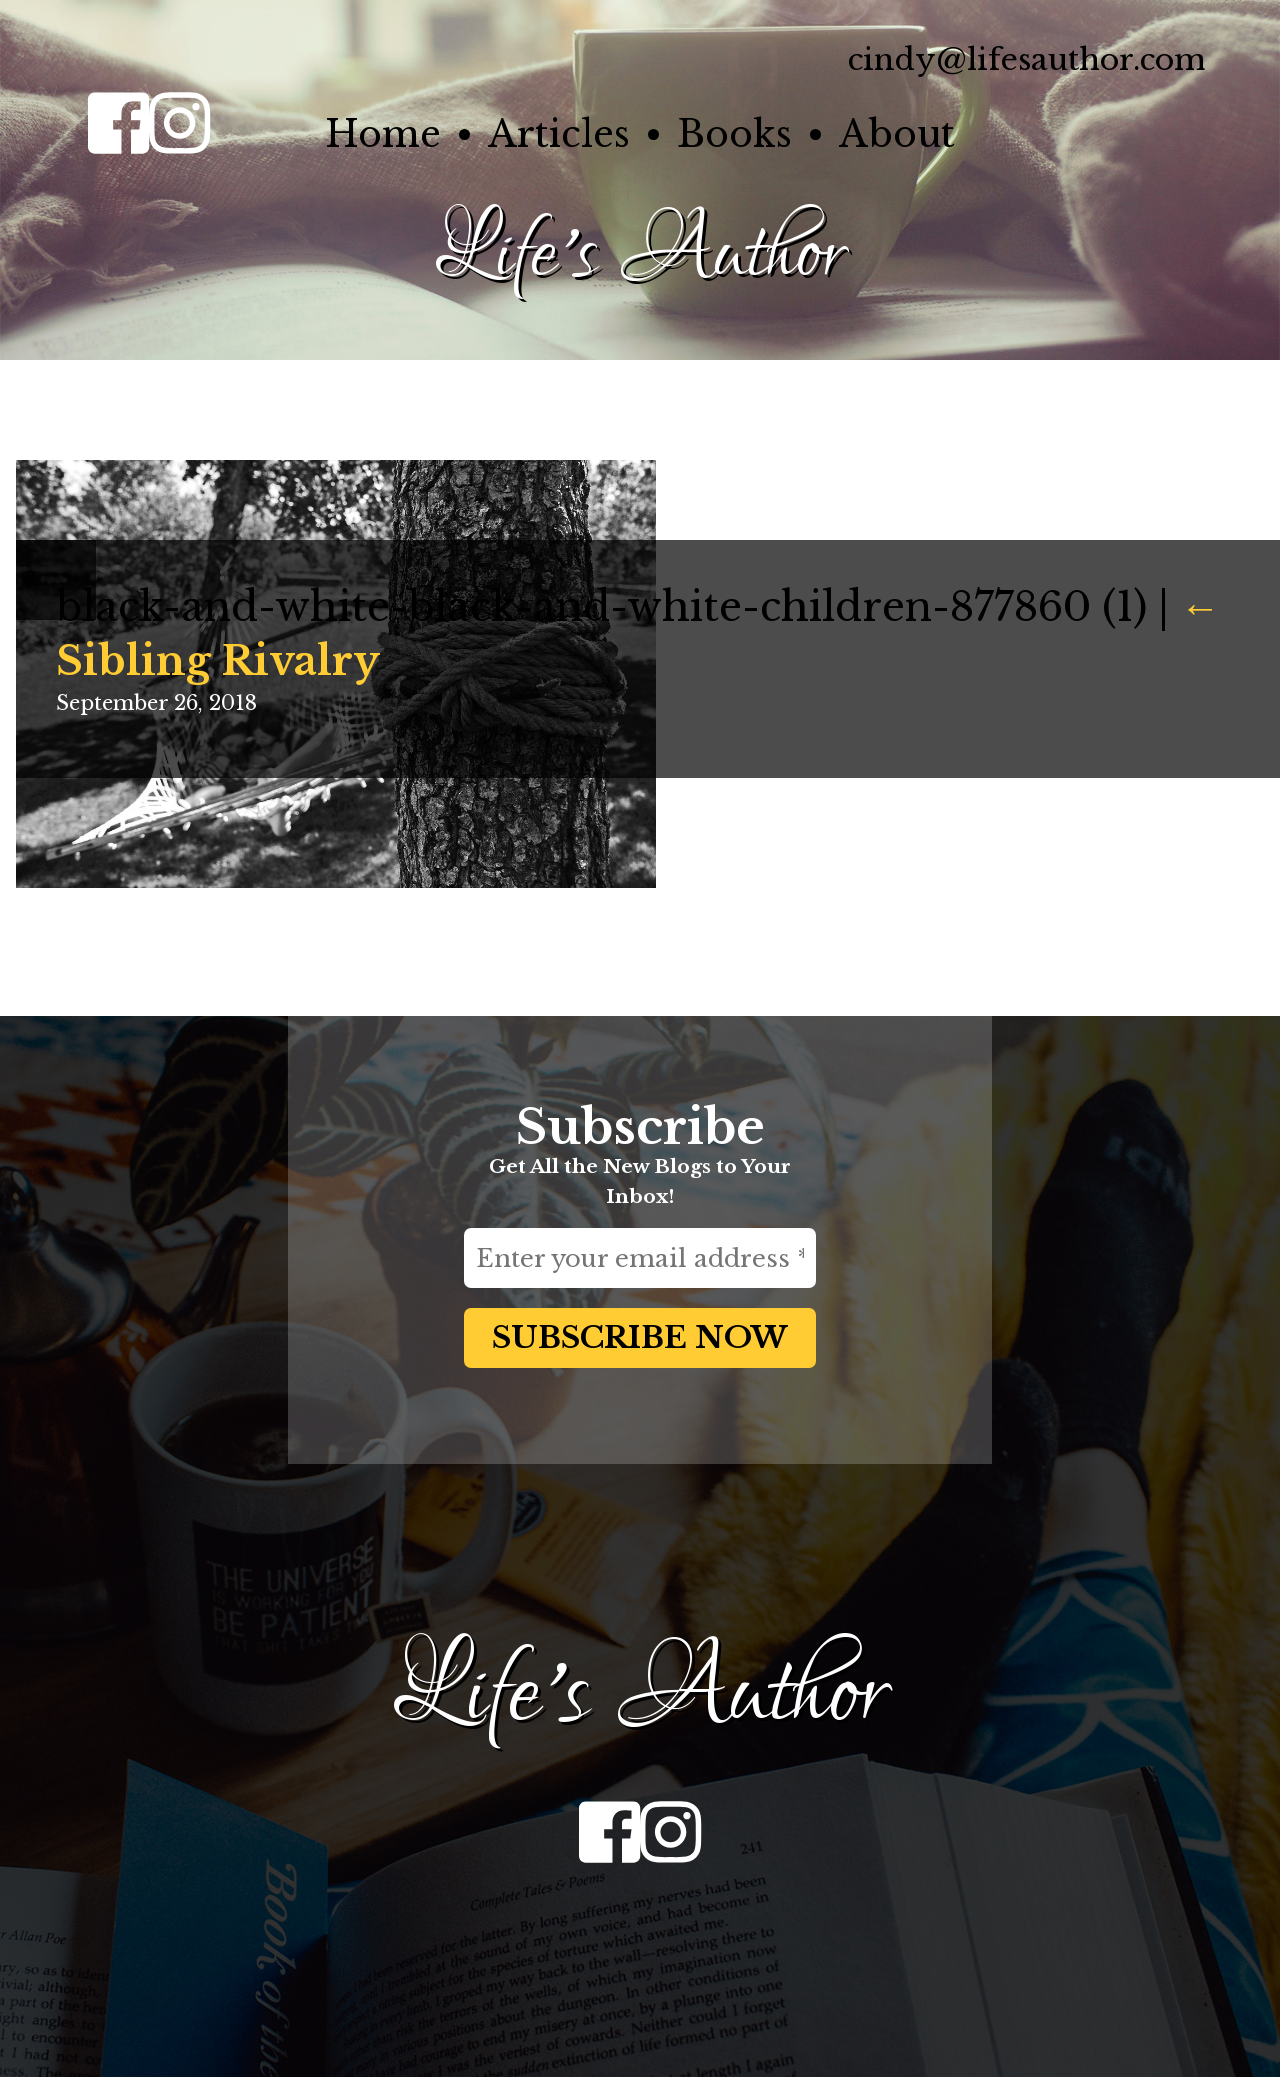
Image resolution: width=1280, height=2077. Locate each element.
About (897, 134)
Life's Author (640, 254)
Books (734, 134)
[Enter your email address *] (640, 1258)
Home (383, 134)
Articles (559, 134)
